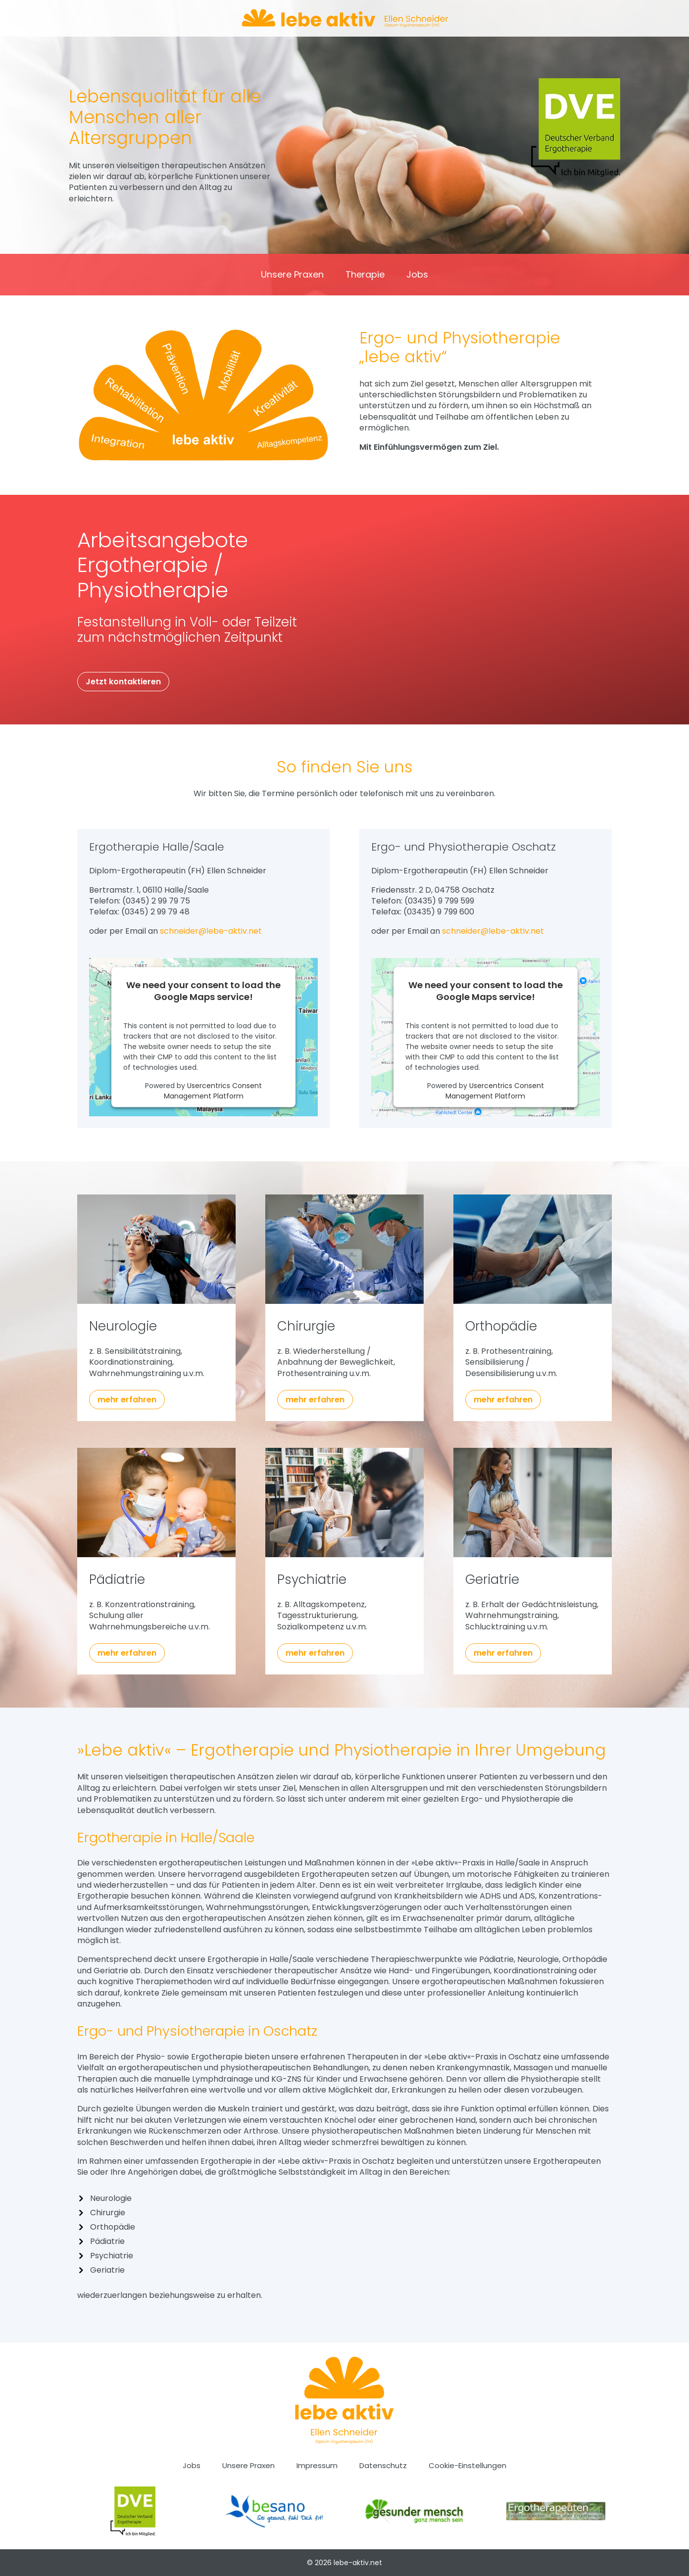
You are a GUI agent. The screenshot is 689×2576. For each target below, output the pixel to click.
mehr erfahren (127, 1399)
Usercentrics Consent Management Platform (213, 1091)
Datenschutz (383, 2466)
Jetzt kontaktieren (123, 681)
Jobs (417, 276)
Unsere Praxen (292, 276)
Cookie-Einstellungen (467, 2466)
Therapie (365, 276)
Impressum (317, 2466)
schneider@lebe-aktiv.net (211, 931)
